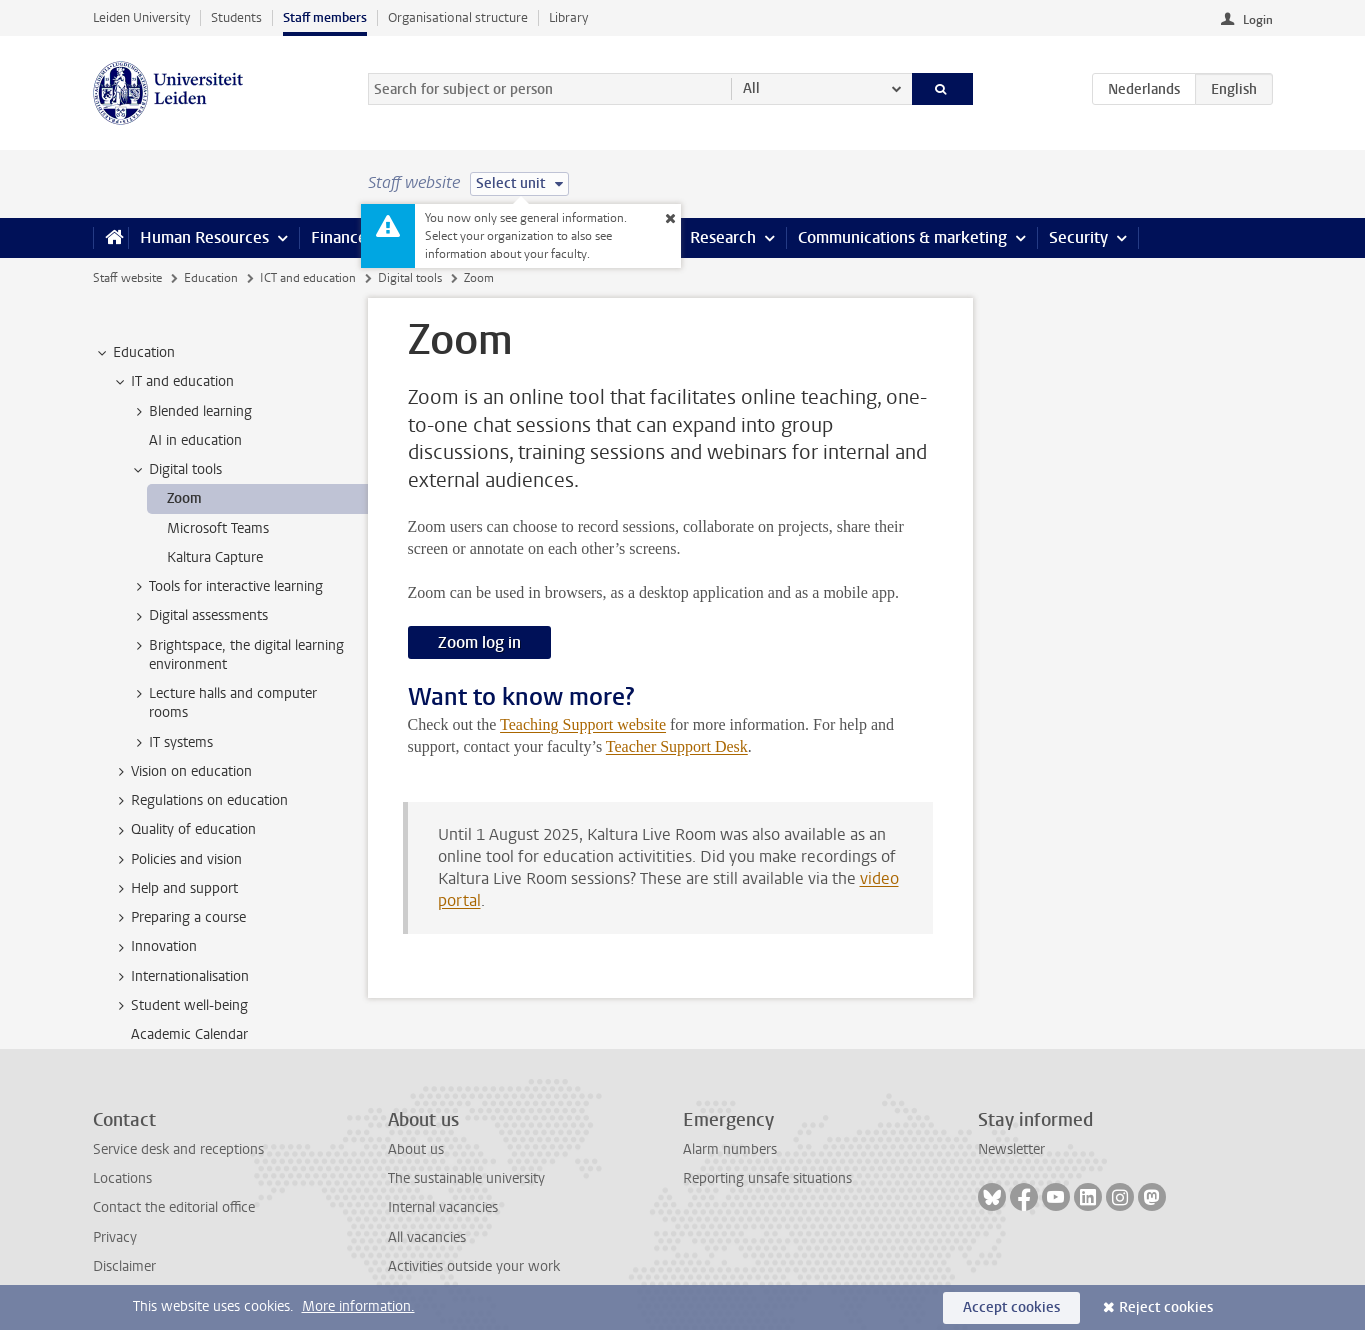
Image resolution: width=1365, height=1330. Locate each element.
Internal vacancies (443, 1207)
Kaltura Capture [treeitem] (215, 557)
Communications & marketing (902, 237)
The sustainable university (466, 1178)
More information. (358, 1306)
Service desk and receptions (178, 1149)
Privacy (115, 1237)
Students (236, 17)
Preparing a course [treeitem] (179, 918)
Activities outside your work (474, 1266)
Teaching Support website (583, 724)
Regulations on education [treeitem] (200, 801)
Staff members (325, 17)
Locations (122, 1178)
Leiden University (141, 17)
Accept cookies (1011, 1307)
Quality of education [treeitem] (184, 830)
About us (416, 1149)
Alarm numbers (730, 1149)
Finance (339, 237)
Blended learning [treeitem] (191, 412)
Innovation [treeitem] (154, 947)
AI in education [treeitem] (195, 440)
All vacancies (427, 1237)
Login (1258, 20)
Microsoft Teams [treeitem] (218, 528)
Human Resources (204, 237)
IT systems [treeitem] (171, 743)
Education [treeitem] (134, 353)
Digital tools (410, 278)
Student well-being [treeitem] (180, 1006)
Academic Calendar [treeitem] (189, 1034)
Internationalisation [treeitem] (180, 977)
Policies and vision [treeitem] (177, 860)
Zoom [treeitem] (184, 498)
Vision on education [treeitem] (182, 772)
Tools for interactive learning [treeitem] (226, 587)
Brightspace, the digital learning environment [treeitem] (237, 655)
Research (723, 237)
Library (568, 17)
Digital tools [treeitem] (176, 470)
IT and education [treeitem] (173, 382)
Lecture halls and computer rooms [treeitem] (223, 703)
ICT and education (308, 278)
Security (1078, 237)
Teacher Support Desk (677, 746)
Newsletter (1011, 1149)
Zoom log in (479, 642)
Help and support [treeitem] (175, 889)
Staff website (127, 278)
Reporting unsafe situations (767, 1178)
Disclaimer (124, 1266)
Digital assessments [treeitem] (199, 616)
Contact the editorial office (174, 1207)
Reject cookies (1166, 1307)
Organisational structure (458, 17)
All (751, 88)
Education (211, 278)
